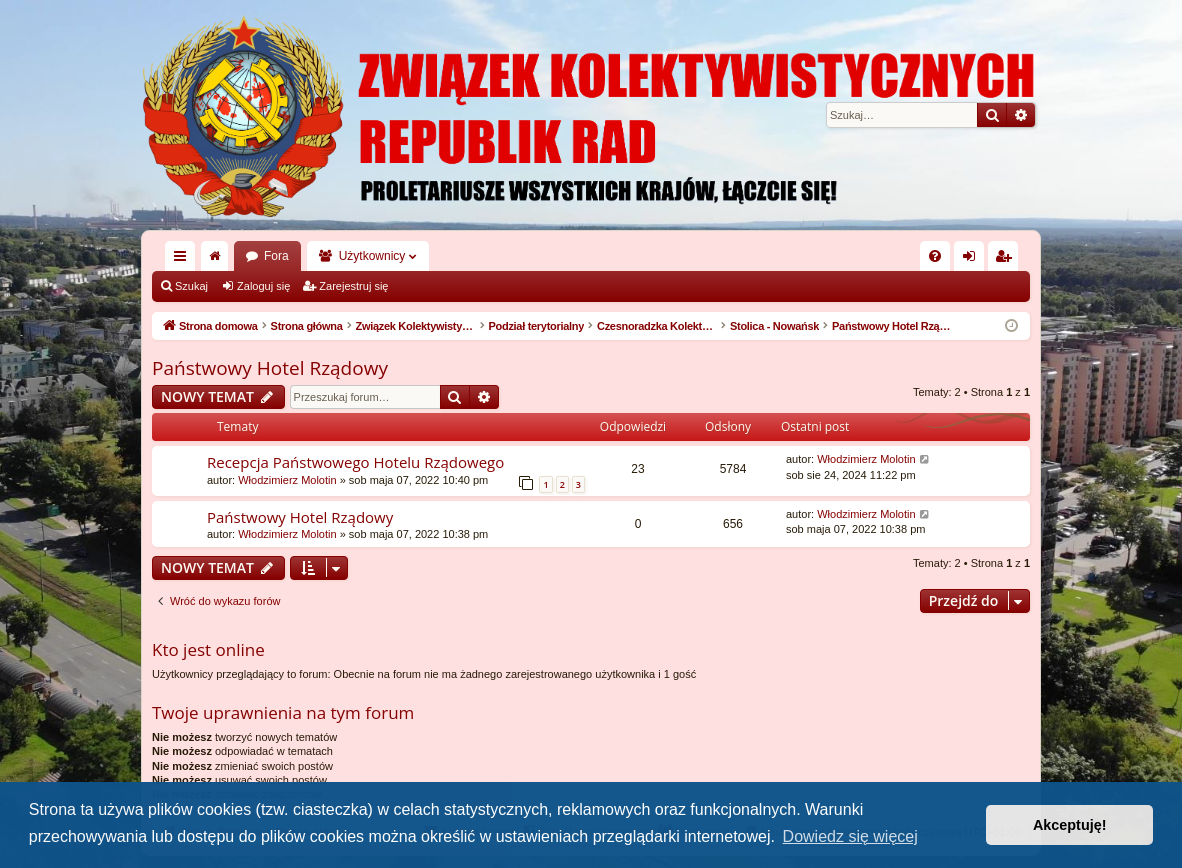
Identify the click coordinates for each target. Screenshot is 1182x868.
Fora (276, 256)
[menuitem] (935, 256)
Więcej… (184, 260)
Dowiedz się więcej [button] (850, 836)
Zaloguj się (263, 286)
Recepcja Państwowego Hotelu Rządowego (355, 462)
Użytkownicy (372, 256)
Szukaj (191, 286)
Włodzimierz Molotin (287, 480)
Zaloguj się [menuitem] (973, 260)
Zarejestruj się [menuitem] (1007, 260)
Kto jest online (208, 649)
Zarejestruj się (353, 286)
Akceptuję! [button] (1070, 825)
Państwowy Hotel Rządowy (270, 368)
